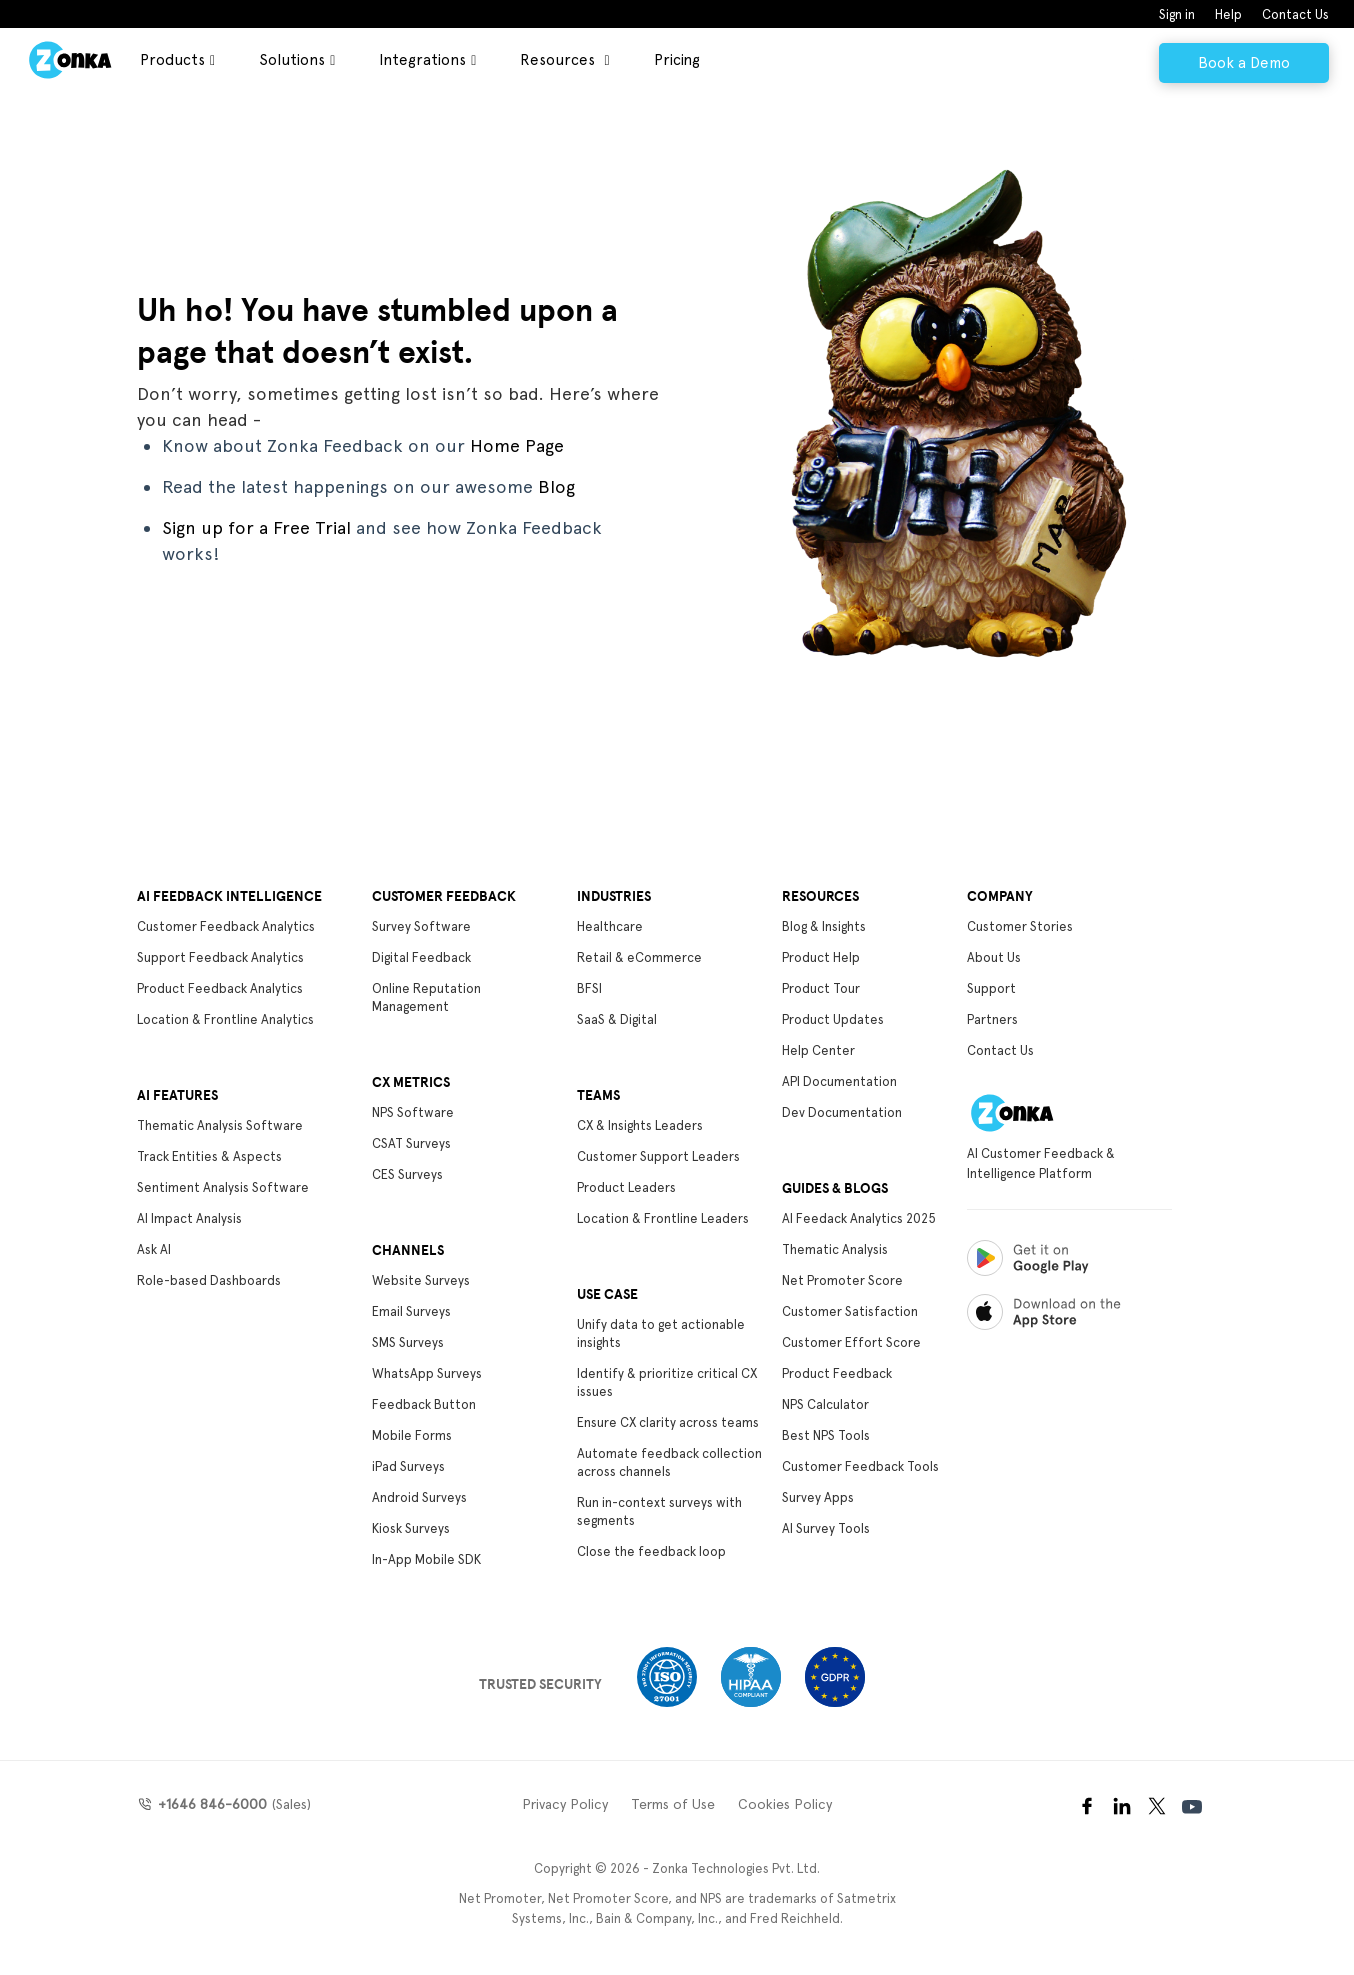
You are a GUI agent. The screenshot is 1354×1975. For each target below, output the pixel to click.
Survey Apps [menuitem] (818, 1497)
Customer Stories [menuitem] (1020, 926)
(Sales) (232, 1804)
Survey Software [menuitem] (421, 926)
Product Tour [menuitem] (821, 988)
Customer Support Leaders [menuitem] (658, 1156)
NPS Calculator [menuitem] (825, 1404)
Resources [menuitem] (559, 60)
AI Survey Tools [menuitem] (826, 1528)
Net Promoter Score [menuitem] (842, 1280)
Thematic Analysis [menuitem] (835, 1249)
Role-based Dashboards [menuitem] (209, 1280)
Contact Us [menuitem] (1295, 14)
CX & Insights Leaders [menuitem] (640, 1125)
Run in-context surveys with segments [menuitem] (659, 1511)
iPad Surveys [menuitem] (408, 1466)
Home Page (517, 445)
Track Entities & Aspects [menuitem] (209, 1156)
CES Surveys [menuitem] (407, 1174)
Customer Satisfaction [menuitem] (850, 1311)
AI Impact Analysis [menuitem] (189, 1218)
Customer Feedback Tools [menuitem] (860, 1466)
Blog (556, 486)
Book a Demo (1244, 63)
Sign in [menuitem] (1177, 14)
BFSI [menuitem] (589, 988)
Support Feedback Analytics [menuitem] (220, 957)
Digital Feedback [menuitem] (421, 957)
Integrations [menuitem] (422, 60)
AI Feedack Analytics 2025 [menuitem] (859, 1218)
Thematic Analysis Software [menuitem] (220, 1125)
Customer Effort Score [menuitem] (851, 1342)
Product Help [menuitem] (821, 957)
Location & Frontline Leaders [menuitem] (663, 1218)
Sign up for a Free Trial (256, 527)
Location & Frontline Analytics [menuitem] (225, 1019)
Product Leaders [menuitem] (626, 1187)
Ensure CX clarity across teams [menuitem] (668, 1422)
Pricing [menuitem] (677, 60)
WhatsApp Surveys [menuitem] (427, 1373)
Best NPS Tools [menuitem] (826, 1435)
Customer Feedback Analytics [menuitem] (226, 926)
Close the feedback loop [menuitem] (651, 1551)
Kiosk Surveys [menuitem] (411, 1528)
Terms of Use (673, 1804)
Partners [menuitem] (992, 1019)
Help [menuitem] (1228, 14)
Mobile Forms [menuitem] (412, 1435)
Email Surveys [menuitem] (411, 1311)
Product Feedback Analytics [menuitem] (220, 988)
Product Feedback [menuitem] (837, 1373)
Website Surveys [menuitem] (421, 1280)
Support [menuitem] (991, 988)
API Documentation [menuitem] (839, 1081)
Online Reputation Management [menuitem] (426, 997)
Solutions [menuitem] (292, 60)
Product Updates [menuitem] (833, 1019)
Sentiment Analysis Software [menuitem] (223, 1187)
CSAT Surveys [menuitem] (411, 1143)
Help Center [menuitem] (818, 1050)
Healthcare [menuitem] (610, 926)
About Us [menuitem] (994, 957)
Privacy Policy (565, 1804)
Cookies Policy (785, 1804)
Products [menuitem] (172, 60)
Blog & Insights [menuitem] (824, 926)
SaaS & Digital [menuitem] (617, 1019)
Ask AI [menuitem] (154, 1249)
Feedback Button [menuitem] (424, 1404)
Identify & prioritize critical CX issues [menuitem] (667, 1382)
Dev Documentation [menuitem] (842, 1112)
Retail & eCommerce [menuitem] (639, 957)
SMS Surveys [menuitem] (408, 1342)
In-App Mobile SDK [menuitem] (426, 1559)
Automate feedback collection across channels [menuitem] (669, 1462)
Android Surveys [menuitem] (419, 1497)
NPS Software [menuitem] (413, 1112)
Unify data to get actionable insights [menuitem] (661, 1333)
